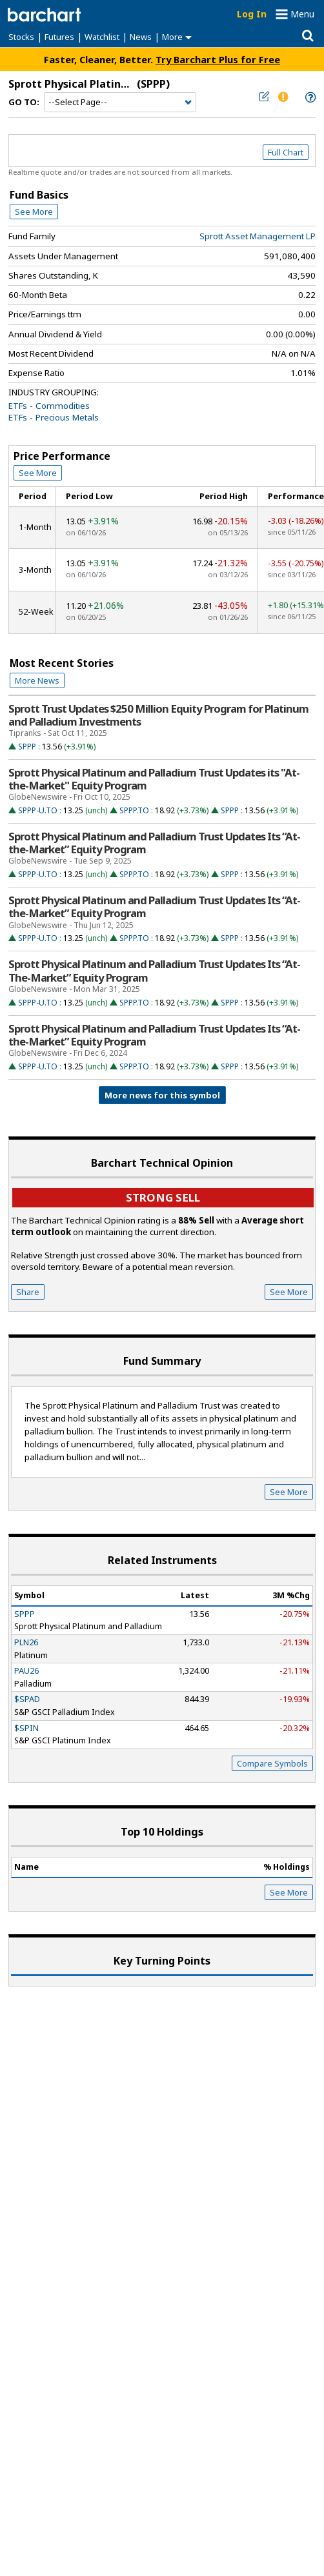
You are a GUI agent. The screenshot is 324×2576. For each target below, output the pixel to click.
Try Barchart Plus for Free (218, 59)
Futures (59, 37)
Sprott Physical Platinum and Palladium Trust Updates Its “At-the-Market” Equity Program (154, 843)
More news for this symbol (162, 1095)
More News (37, 680)
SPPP (27, 746)
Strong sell (163, 1197)
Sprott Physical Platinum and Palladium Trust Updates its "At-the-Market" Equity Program (153, 779)
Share (27, 1292)
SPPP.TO (134, 810)
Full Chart (285, 152)
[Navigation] (120, 102)
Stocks (21, 37)
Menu (302, 14)
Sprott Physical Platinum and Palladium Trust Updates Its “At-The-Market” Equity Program (154, 971)
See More (34, 211)
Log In (252, 14)
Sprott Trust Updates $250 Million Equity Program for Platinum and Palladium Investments (158, 715)
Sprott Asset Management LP (257, 236)
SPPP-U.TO (37, 810)
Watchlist (102, 37)
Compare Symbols (272, 1763)
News (141, 37)
